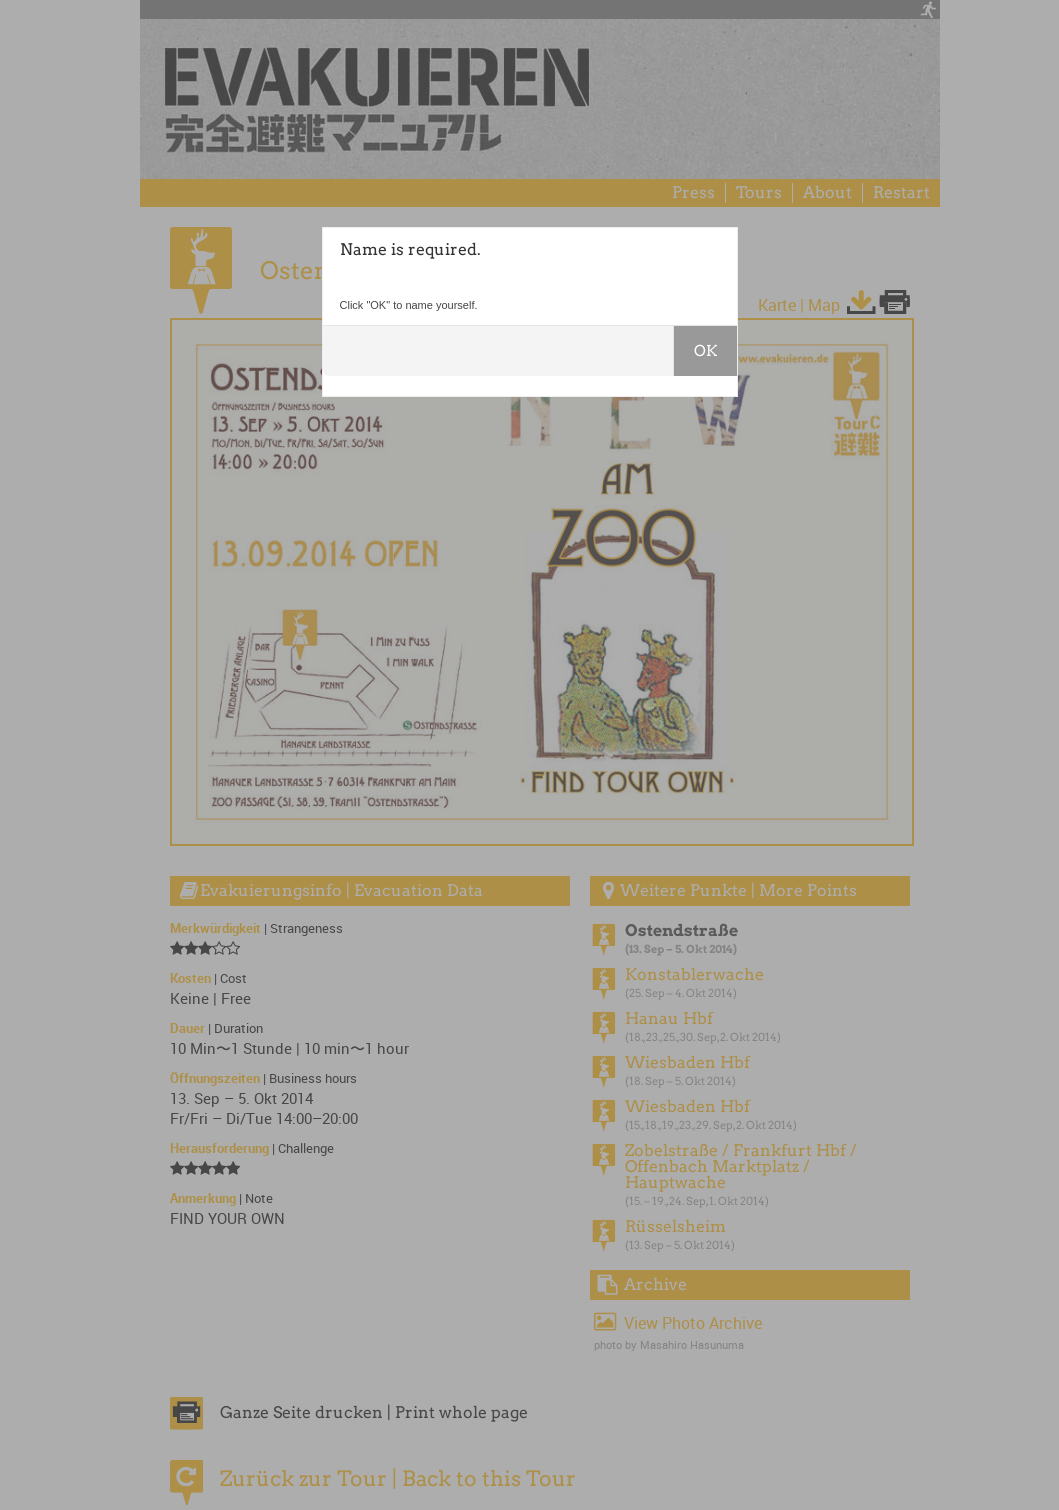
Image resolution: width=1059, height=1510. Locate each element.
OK (705, 350)
